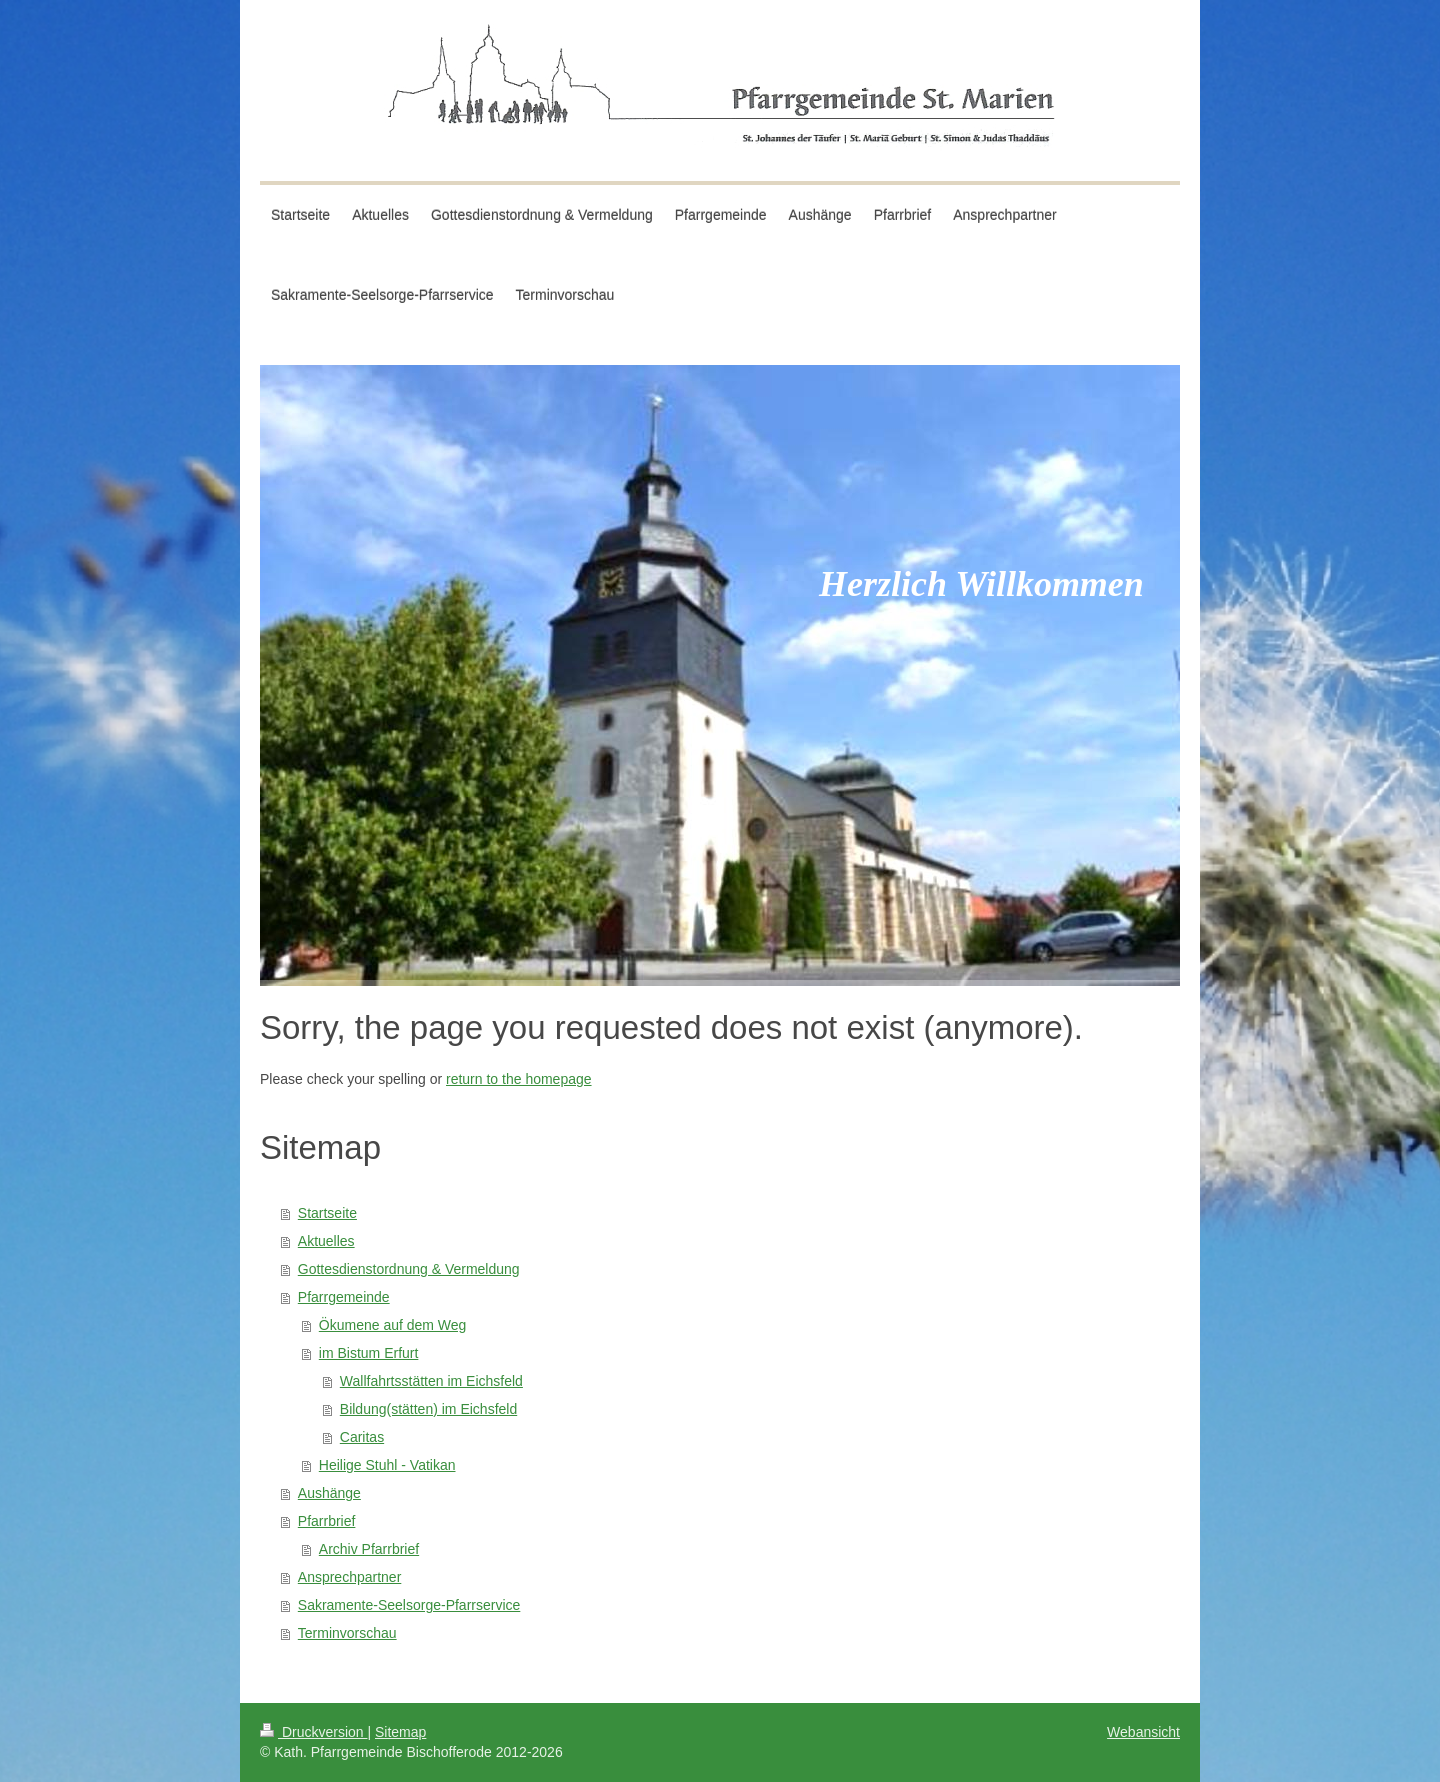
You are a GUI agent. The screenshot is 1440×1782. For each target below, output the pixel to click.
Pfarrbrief (327, 1521)
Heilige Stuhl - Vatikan (387, 1465)
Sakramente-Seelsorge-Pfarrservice (409, 1605)
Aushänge (329, 1493)
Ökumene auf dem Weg (393, 1325)
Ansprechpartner (350, 1577)
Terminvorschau (347, 1633)
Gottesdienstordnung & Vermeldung (409, 1269)
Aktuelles (326, 1241)
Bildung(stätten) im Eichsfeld (428, 1409)
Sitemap (400, 1732)
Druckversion (313, 1732)
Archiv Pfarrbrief (369, 1549)
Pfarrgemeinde (344, 1297)
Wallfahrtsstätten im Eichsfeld (431, 1381)
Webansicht (1143, 1732)
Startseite (327, 1213)
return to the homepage (519, 1079)
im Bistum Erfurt (369, 1353)
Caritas (362, 1437)
